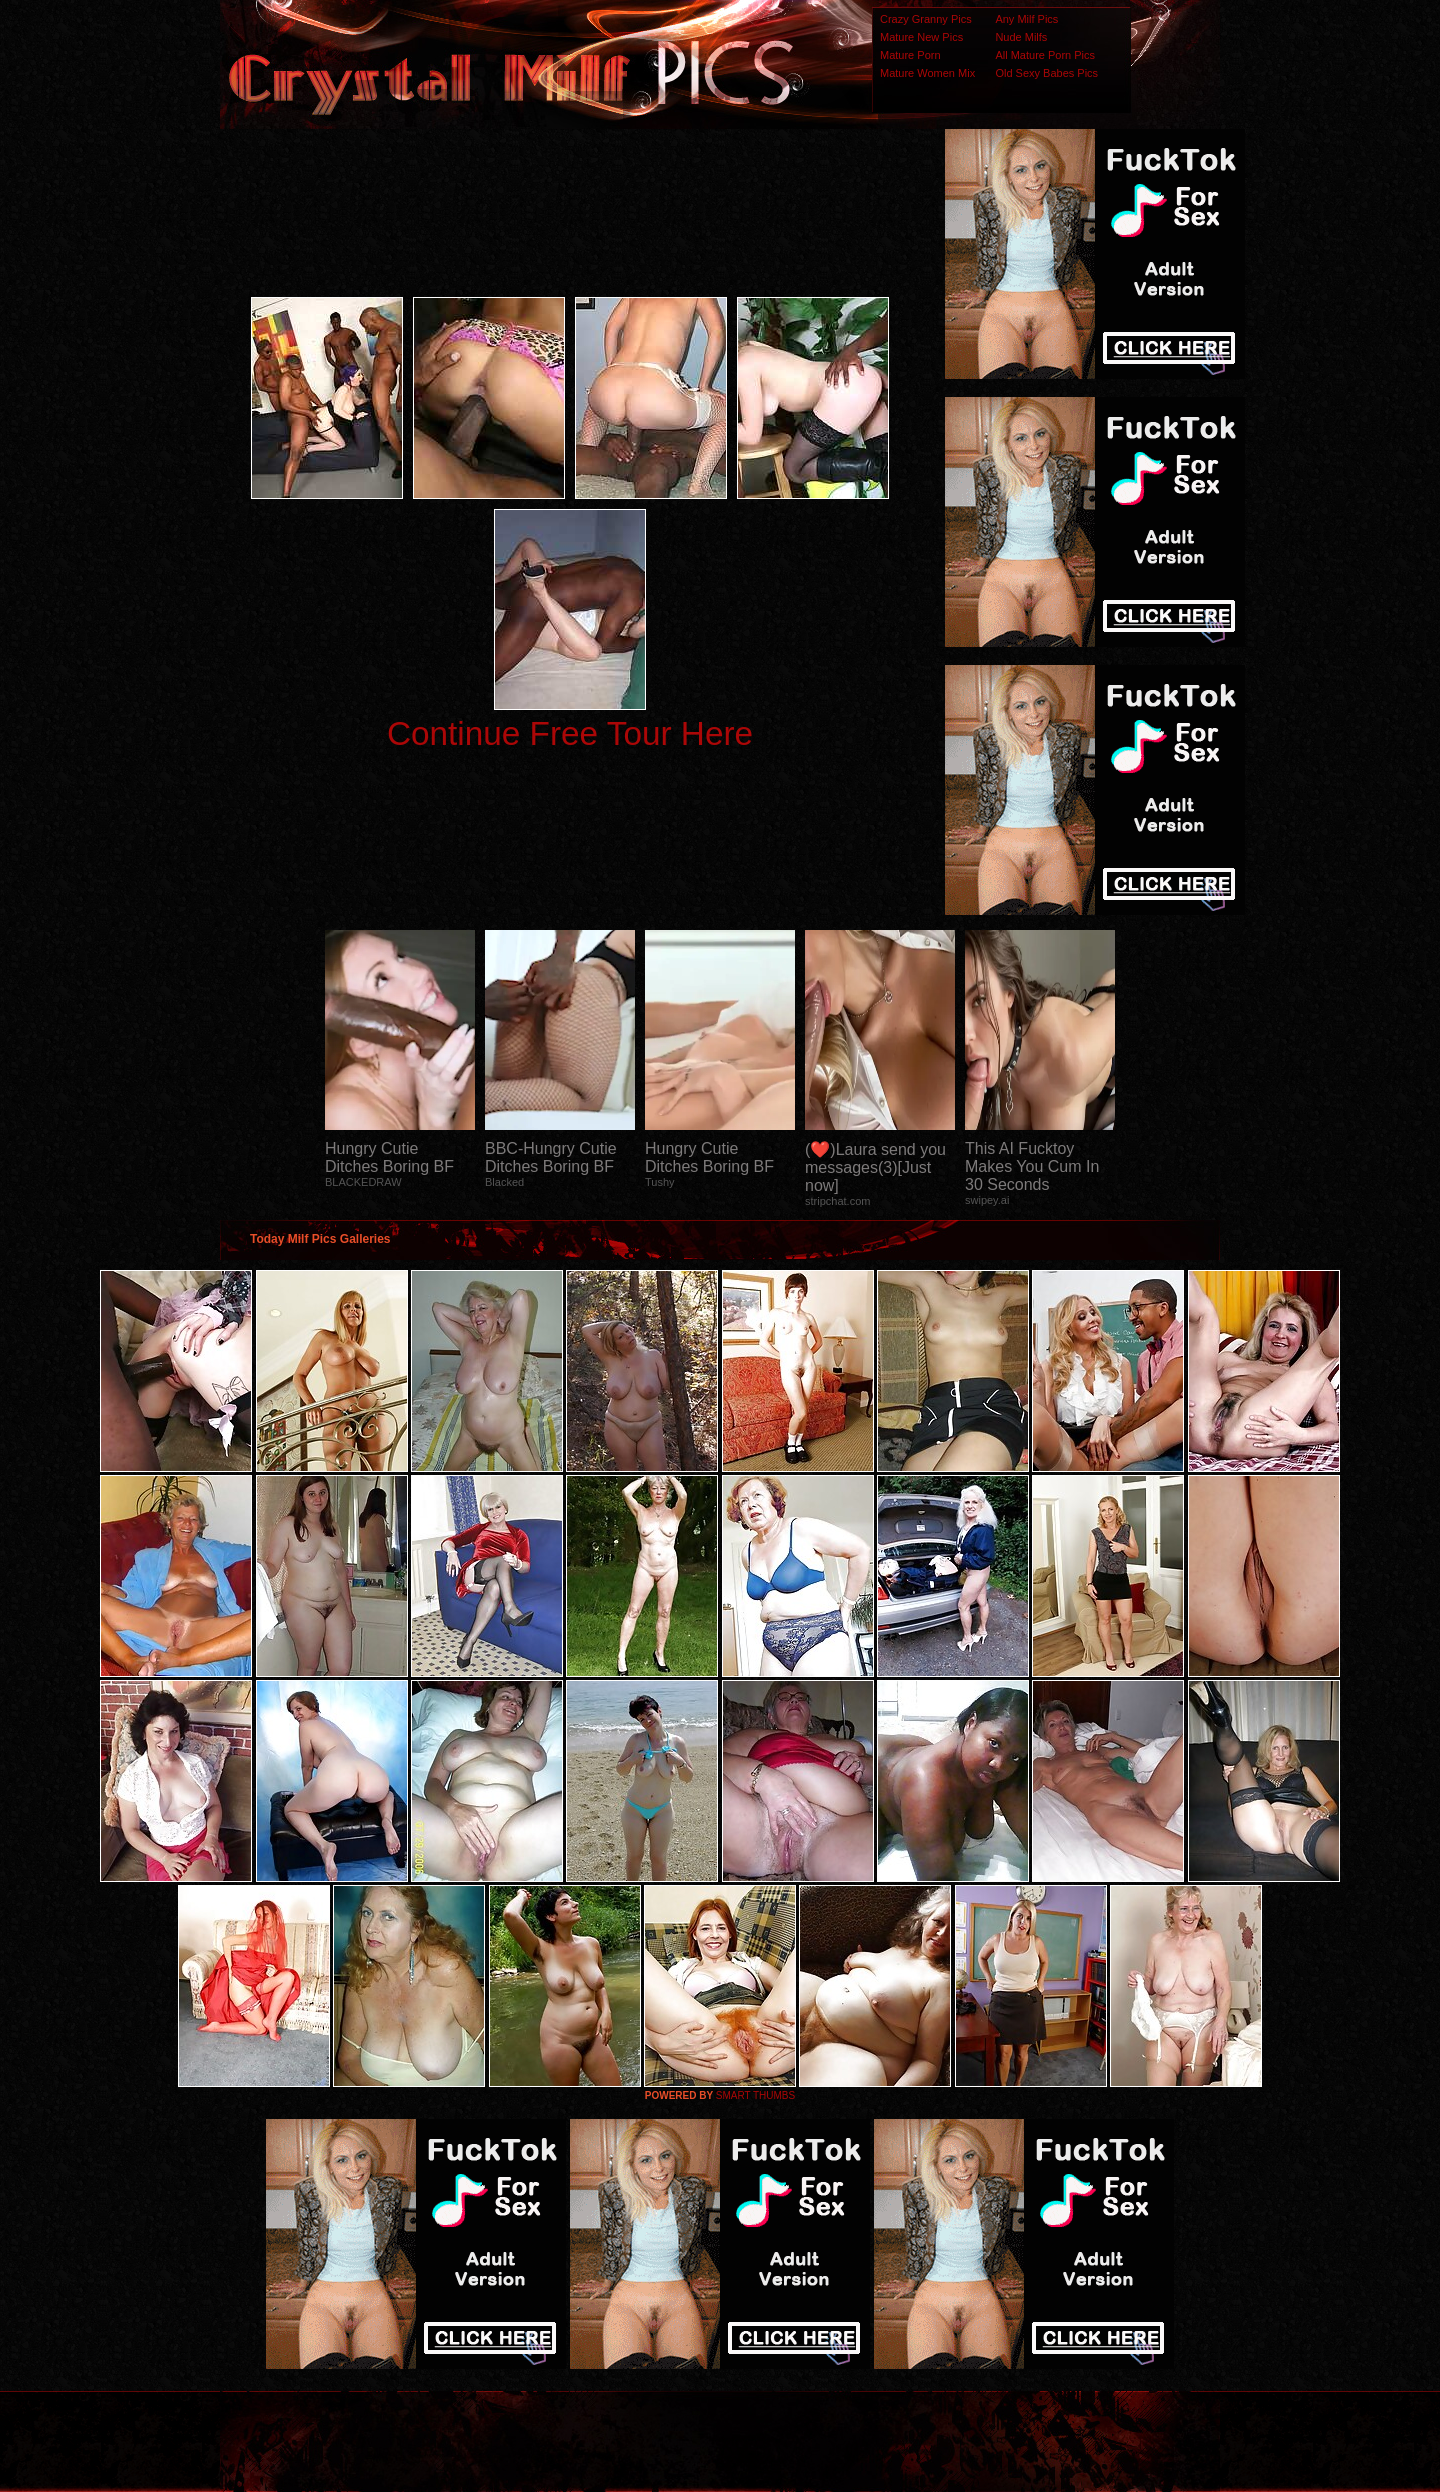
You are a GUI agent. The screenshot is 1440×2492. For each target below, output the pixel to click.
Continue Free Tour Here (570, 733)
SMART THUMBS (755, 2095)
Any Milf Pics (1026, 19)
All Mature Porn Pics (1045, 55)
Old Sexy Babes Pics (1046, 73)
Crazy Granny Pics (926, 19)
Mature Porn (910, 55)
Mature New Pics (921, 37)
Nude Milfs (1021, 37)
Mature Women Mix (927, 73)
